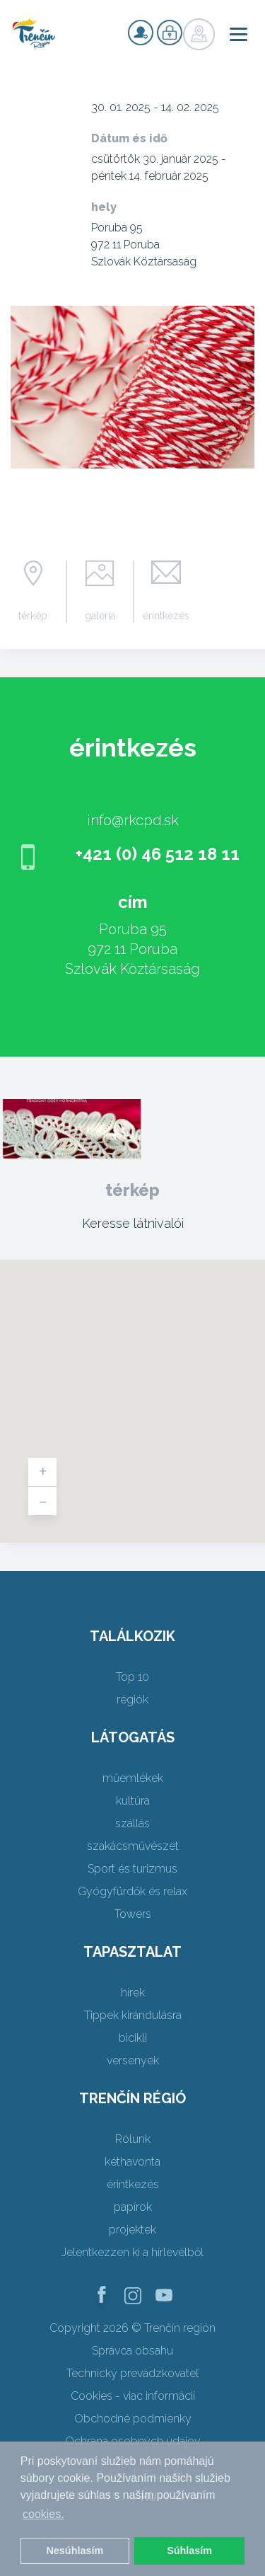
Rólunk (133, 2139)
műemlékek (132, 1778)
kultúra (133, 1800)
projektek (132, 2229)
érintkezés (166, 615)
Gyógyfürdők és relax (132, 1891)
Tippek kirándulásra (133, 2015)
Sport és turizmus (132, 1868)
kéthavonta (132, 2161)
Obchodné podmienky (133, 2418)
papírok (133, 2207)
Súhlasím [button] (189, 2550)
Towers (132, 1914)
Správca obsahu (132, 2350)
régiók (132, 1699)
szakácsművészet (133, 1846)
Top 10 (132, 1677)
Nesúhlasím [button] (74, 2550)
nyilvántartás (140, 32)
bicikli (133, 2038)
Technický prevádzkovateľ (132, 2373)
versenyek (133, 2060)
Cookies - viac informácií (133, 2396)
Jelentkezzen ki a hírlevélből (132, 2252)
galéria (100, 615)
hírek (133, 1992)
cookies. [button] (43, 2514)
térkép (32, 615)
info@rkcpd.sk (133, 820)
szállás (132, 1823)
